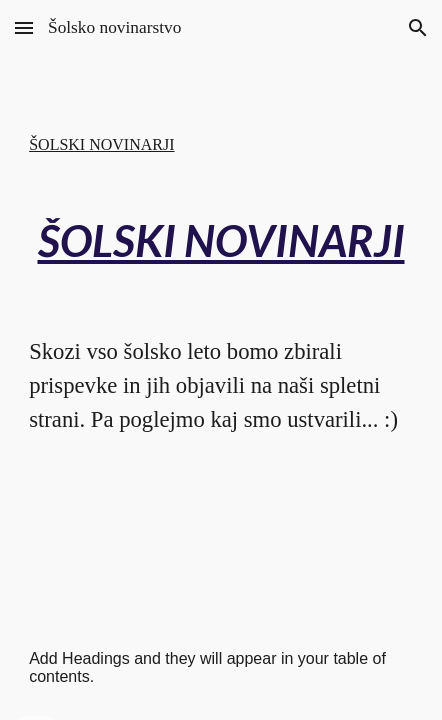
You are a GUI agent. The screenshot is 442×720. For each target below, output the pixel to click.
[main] (221, 240)
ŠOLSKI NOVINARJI (101, 144)
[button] (24, 27)
